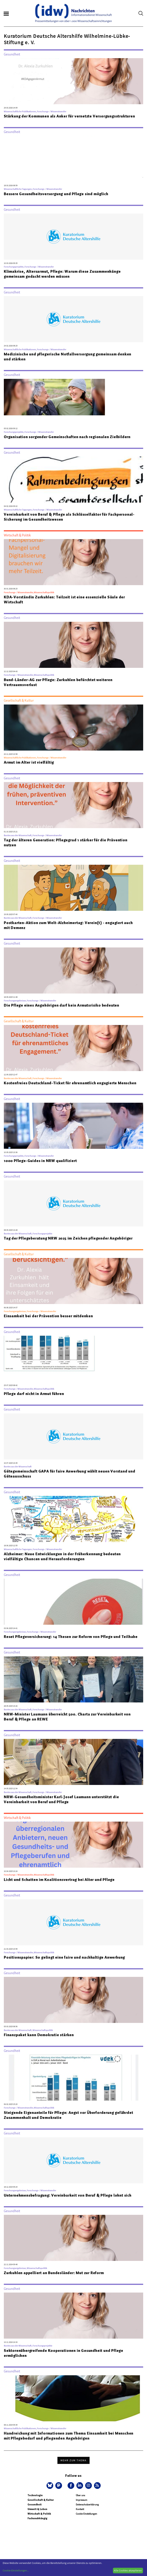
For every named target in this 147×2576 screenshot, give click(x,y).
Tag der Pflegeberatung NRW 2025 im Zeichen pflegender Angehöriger (68, 1238)
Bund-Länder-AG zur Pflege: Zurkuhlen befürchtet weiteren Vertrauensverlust (58, 682)
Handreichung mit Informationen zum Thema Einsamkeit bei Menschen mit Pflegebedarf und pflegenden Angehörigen (68, 2435)
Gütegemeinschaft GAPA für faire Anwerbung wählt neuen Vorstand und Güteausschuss (69, 1473)
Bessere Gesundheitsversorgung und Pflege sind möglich (56, 194)
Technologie (35, 2495)
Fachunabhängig (37, 2518)
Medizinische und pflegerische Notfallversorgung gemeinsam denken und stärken (67, 356)
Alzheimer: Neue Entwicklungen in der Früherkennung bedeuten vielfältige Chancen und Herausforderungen (62, 1556)
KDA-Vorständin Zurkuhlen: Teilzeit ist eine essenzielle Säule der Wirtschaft (64, 599)
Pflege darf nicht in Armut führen (34, 1394)
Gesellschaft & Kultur (41, 2500)
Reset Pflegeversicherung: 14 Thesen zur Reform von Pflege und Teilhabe (71, 1636)
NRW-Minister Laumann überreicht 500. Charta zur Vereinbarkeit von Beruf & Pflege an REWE (67, 1716)
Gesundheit (35, 2504)
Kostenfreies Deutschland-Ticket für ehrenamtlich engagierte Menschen (70, 1083)
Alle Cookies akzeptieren (128, 2570)
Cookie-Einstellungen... (16, 2570)
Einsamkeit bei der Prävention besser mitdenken (48, 1316)
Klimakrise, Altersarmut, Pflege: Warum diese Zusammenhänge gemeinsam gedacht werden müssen (62, 273)
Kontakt (80, 2509)
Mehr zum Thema (73, 2460)
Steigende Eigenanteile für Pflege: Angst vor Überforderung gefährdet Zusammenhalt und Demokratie (68, 2115)
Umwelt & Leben (37, 2509)
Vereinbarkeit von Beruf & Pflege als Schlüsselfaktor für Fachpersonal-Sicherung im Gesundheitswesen (69, 516)
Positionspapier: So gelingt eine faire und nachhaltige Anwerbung (64, 1957)
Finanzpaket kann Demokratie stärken (39, 2035)
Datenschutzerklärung (87, 2504)
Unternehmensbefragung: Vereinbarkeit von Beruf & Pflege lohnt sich (67, 2195)
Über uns (80, 2495)
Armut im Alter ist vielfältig (29, 762)
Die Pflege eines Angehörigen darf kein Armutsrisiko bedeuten (61, 1005)
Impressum (81, 2500)
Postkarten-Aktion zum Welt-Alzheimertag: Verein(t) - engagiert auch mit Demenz (68, 925)
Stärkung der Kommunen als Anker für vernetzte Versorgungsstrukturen (69, 116)
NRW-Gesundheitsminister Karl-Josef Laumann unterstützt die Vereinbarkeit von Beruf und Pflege (61, 1799)
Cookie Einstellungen (86, 2513)
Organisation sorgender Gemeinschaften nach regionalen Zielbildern (67, 437)
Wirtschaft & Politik (39, 2514)
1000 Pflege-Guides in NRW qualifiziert (40, 1161)
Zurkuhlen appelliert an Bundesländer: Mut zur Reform (54, 2273)
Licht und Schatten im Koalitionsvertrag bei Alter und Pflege (59, 1879)
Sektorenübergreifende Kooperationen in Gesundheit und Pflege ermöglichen (63, 2353)
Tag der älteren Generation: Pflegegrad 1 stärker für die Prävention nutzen (65, 842)
